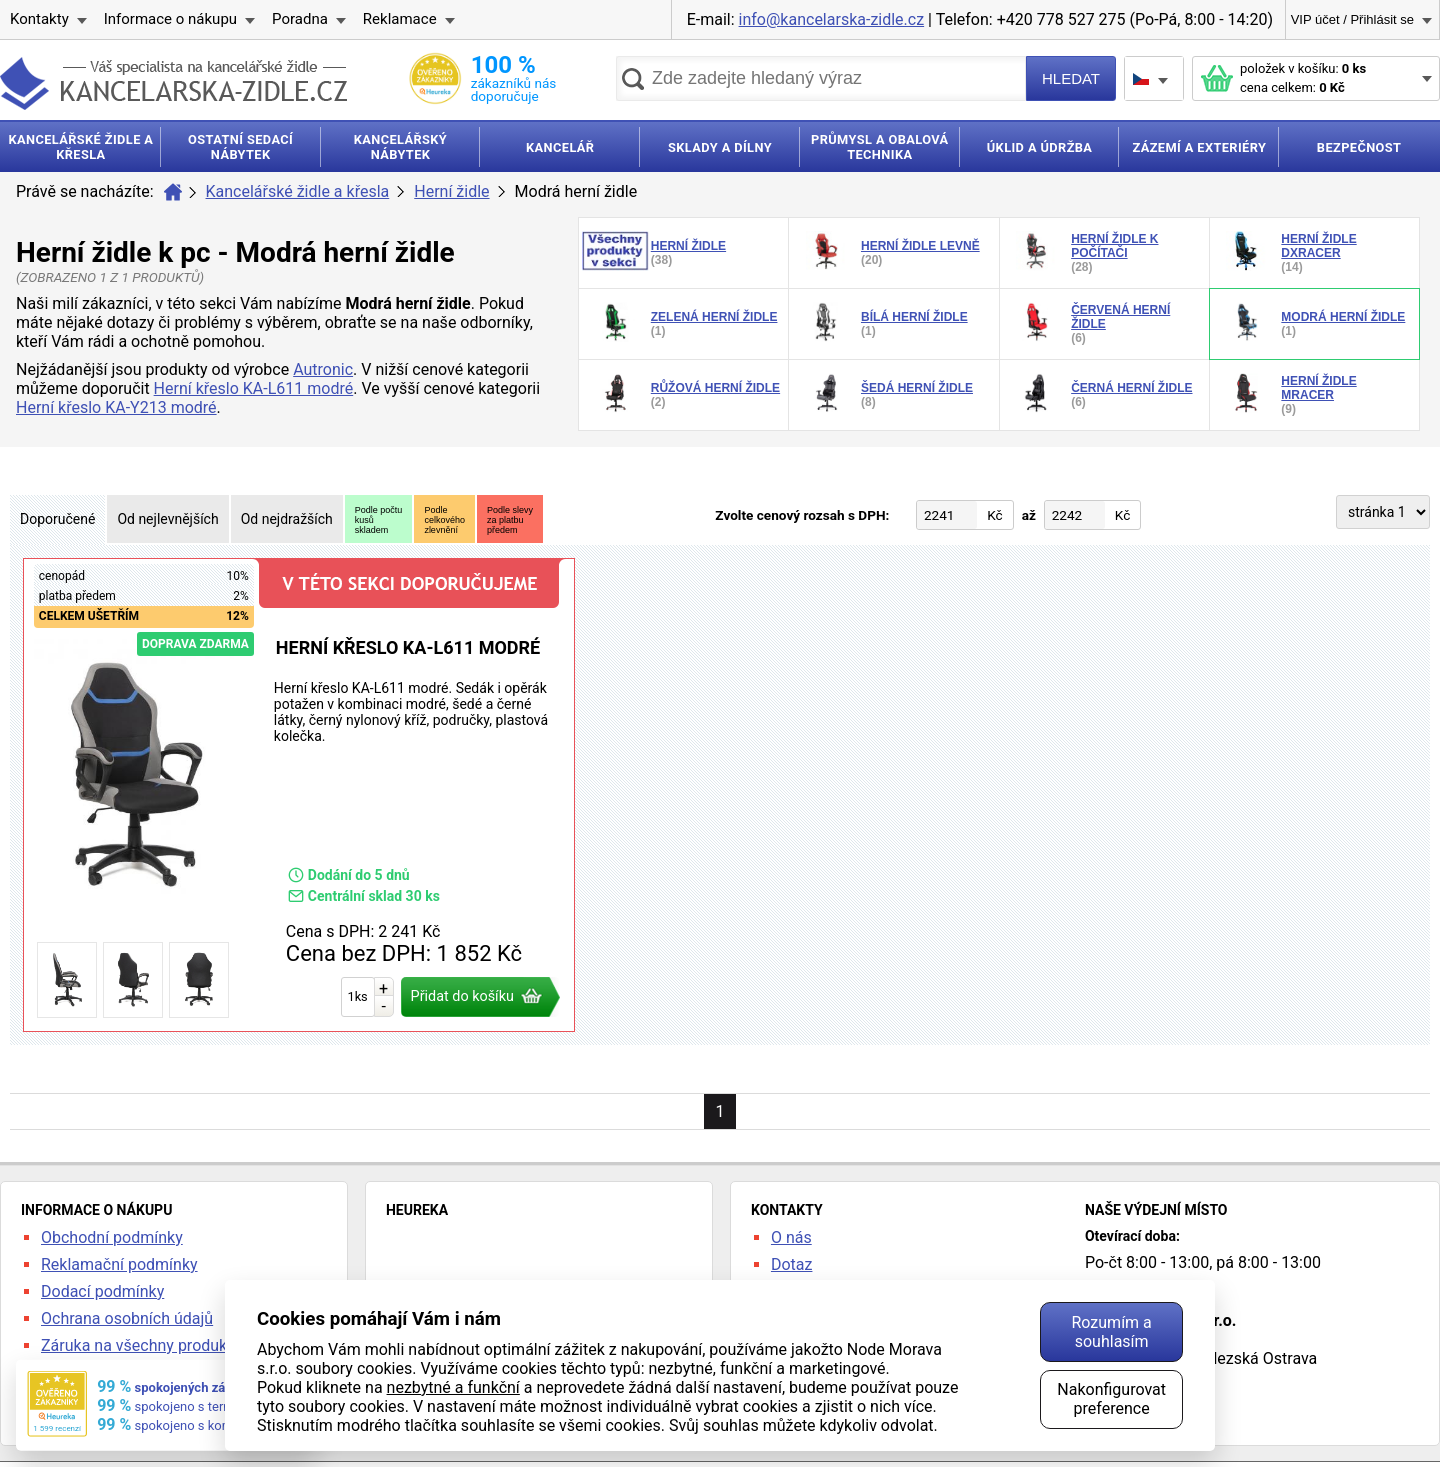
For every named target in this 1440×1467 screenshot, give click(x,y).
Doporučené (57, 519)
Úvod (173, 192)
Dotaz (792, 1264)
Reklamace (400, 19)
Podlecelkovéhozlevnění (444, 520)
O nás (791, 1237)
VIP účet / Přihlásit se (1352, 19)
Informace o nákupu (170, 19)
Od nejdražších (287, 519)
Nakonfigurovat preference (1111, 1399)
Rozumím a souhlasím (1111, 1332)
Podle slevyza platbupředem (510, 520)
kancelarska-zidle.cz (173, 83)
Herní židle (451, 191)
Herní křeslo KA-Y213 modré (116, 407)
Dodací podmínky (102, 1291)
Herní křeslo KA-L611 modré (254, 388)
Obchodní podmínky (112, 1237)
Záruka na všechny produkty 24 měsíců (179, 1345)
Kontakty (39, 19)
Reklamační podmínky (119, 1264)
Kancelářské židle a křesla (298, 191)
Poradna (300, 19)
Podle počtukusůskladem (379, 520)
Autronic (323, 369)
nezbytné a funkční (453, 1387)
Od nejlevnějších (167, 519)
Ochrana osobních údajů (127, 1318)
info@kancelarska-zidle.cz (832, 19)
